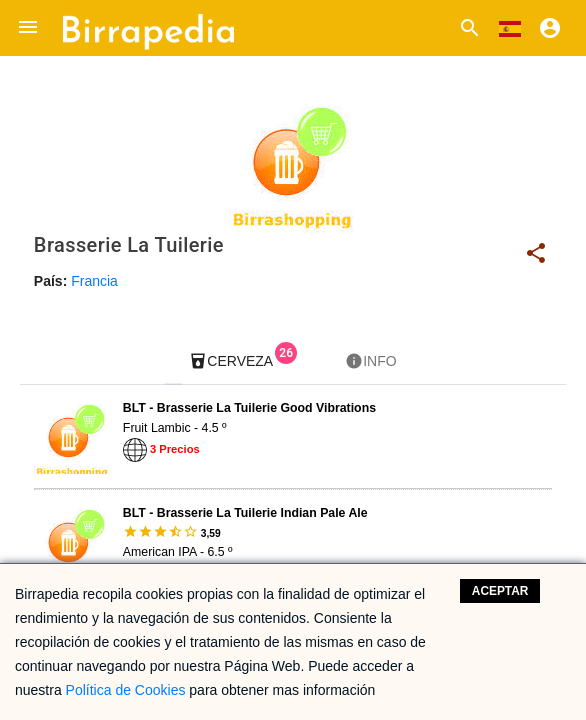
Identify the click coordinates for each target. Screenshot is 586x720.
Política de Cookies (126, 690)
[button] (28, 28)
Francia (94, 281)
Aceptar (500, 591)
